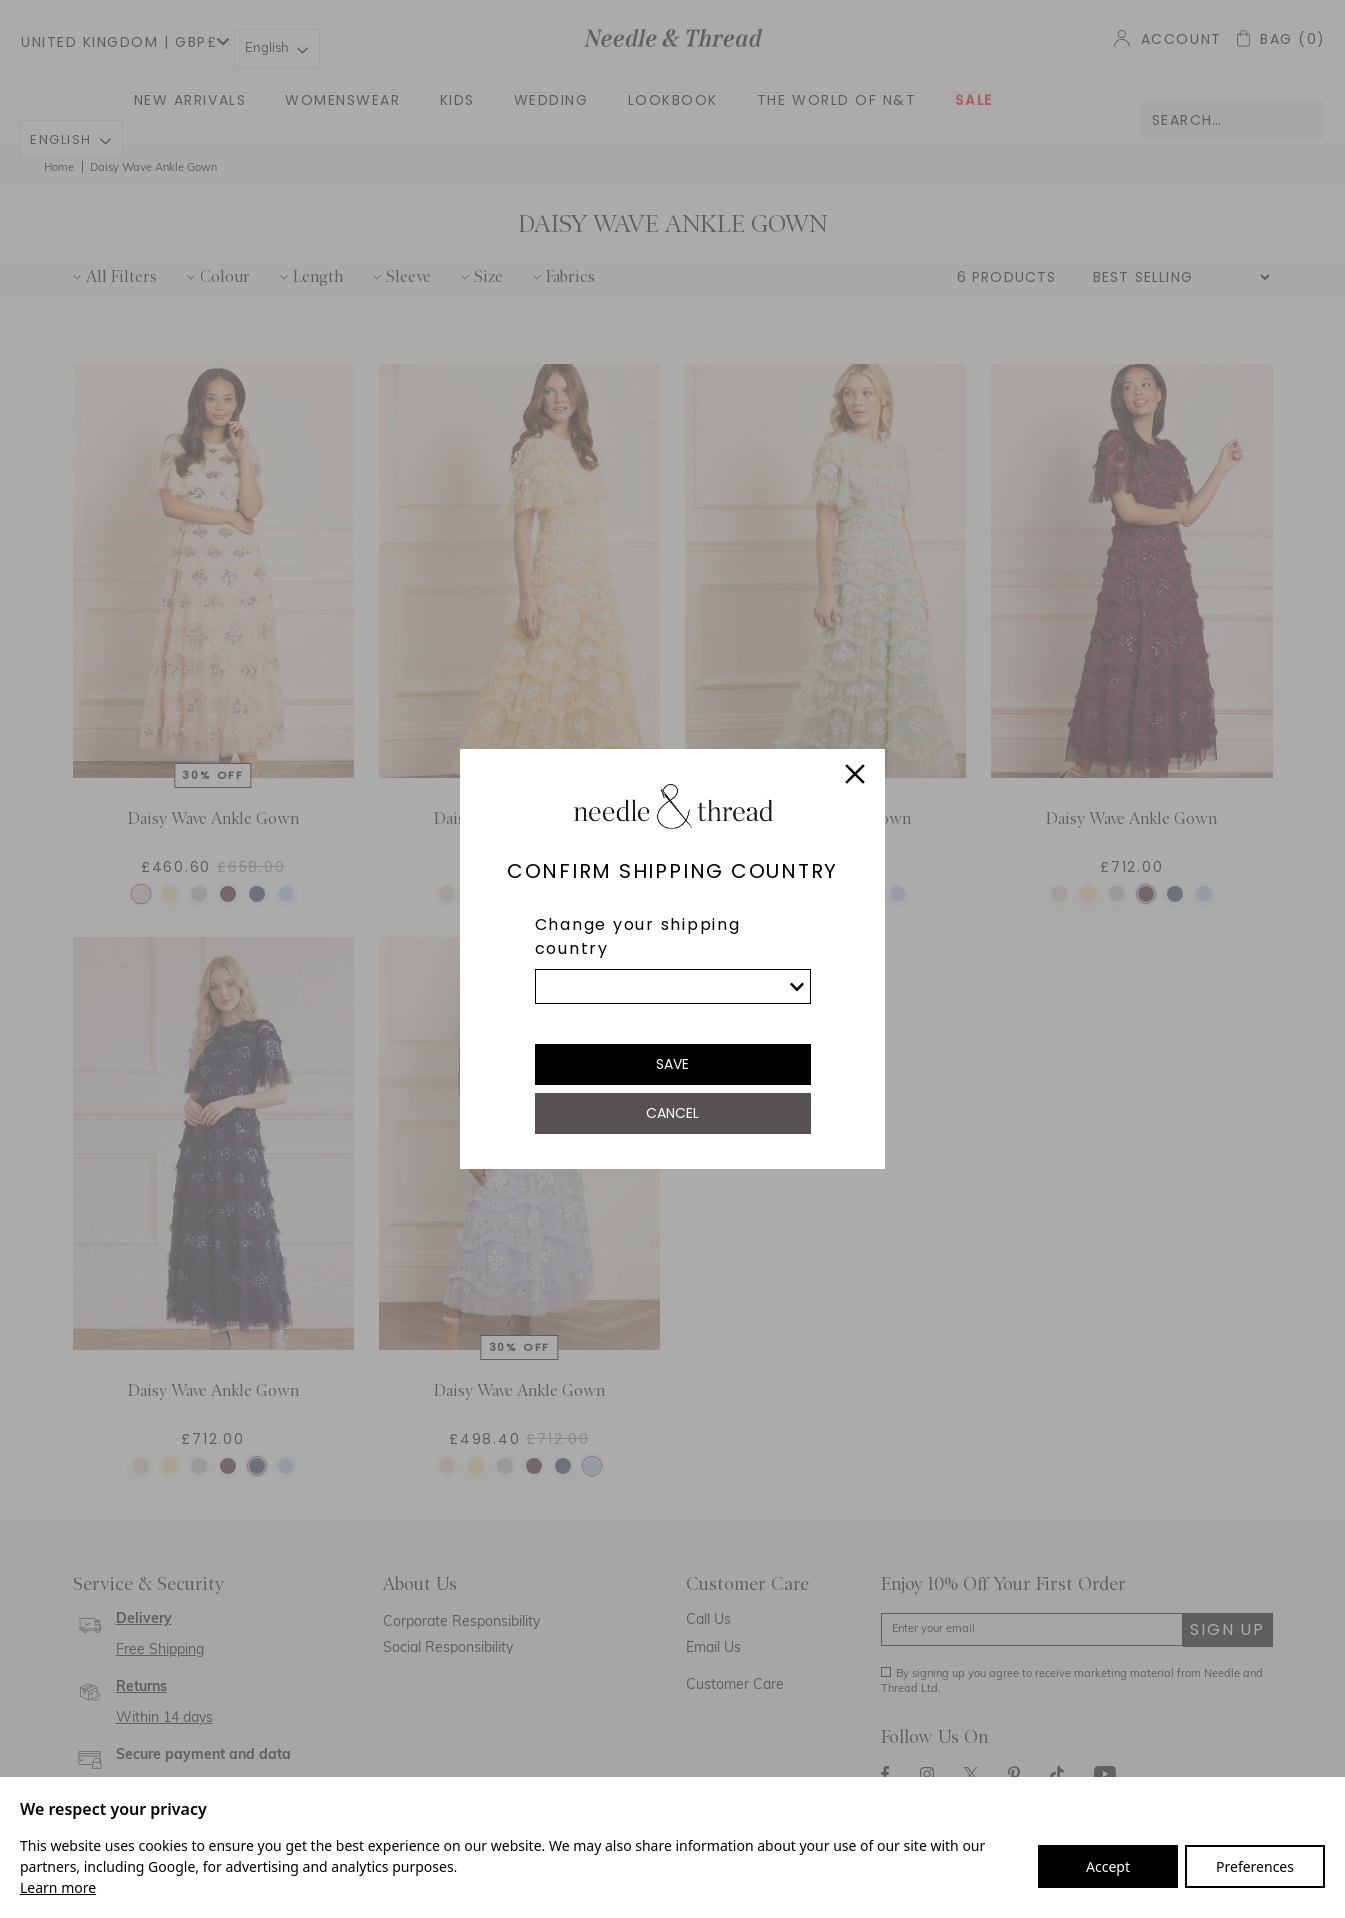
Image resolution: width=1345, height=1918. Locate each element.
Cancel (672, 1113)
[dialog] (672, 959)
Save (672, 1064)
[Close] (855, 777)
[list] (673, 986)
